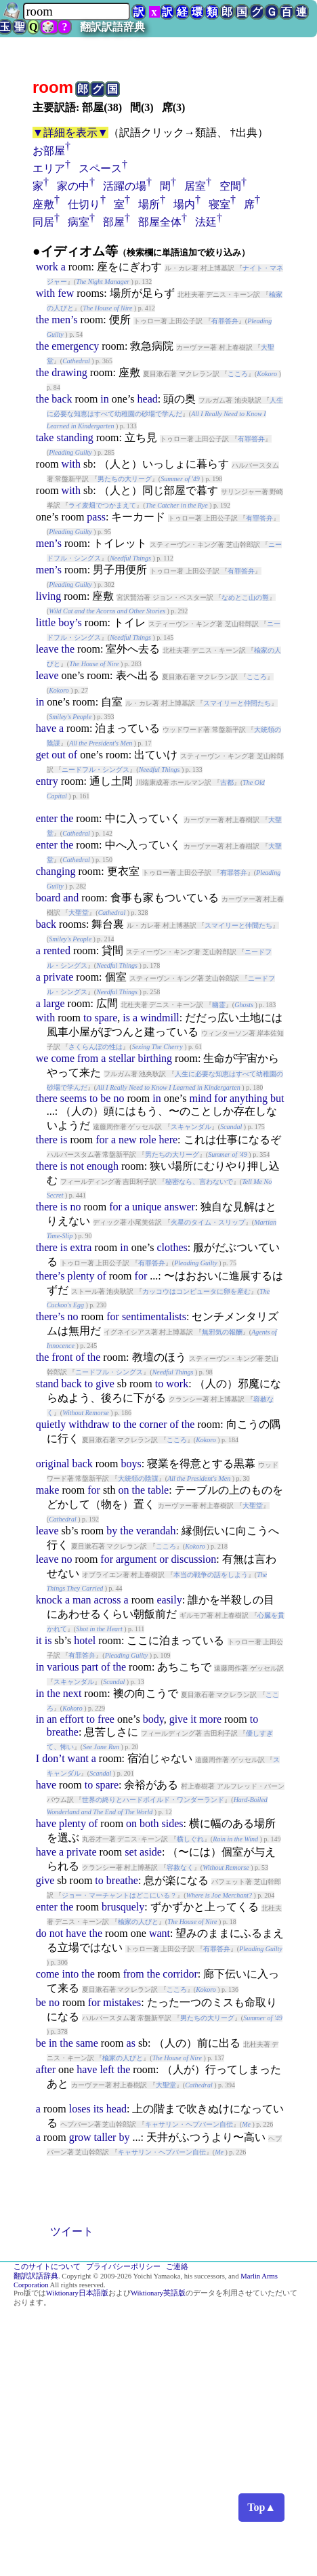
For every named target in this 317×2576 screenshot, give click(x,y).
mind (200, 1098)
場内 (184, 204)
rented (56, 950)
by (111, 1530)
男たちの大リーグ (125, 479)
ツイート (71, 2231)
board (48, 897)
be (105, 1098)
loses (80, 2108)
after (46, 2069)
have (46, 728)
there (47, 1098)
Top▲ (261, 2507)
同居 (43, 222)
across (107, 1600)
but (277, 1098)
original (53, 1463)
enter (47, 818)
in (104, 399)
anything (249, 1098)
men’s (64, 319)
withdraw (88, 1424)
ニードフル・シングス (95, 769)
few (66, 293)
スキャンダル (191, 1126)
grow (80, 2137)
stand (47, 1383)
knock (49, 1600)
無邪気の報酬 (222, 1332)
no (118, 1098)
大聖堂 (78, 912)
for (220, 1098)
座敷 (43, 204)
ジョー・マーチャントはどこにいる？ (119, 1895)
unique (147, 1206)
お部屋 (49, 151)
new (128, 1139)
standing (74, 437)
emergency (75, 346)
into (70, 1974)
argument (136, 1559)
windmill (159, 1017)
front (61, 1357)
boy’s (70, 622)
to (87, 1017)
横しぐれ (190, 1839)
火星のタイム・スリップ (208, 1222)
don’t (53, 1758)
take (45, 437)
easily (169, 1600)
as (131, 2043)
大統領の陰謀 (138, 1478)
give (105, 1383)
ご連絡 (177, 2266)
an (52, 1719)
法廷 (206, 222)
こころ (238, 373)
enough (103, 1166)
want (78, 1758)
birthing (155, 1058)
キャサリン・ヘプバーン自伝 (189, 2124)
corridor (180, 1974)
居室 (195, 186)
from (87, 1058)
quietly (51, 1424)
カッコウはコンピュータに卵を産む (196, 1291)
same (87, 2043)
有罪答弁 (224, 321)
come (63, 1058)
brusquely (123, 1907)
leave (47, 649)
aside (151, 1852)
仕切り (84, 204)
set (131, 1852)
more (210, 1719)
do (41, 1933)
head (148, 399)
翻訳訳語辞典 (112, 27)
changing (56, 871)
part (89, 1667)
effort (71, 1719)
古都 (227, 782)
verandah (156, 1530)
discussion (193, 1559)
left (107, 2069)
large (54, 1003)
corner (153, 1424)
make (48, 1490)
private (58, 977)
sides (173, 1823)
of (72, 754)
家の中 (73, 186)
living (48, 596)
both (149, 1823)
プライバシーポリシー (123, 2266)
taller (105, 2137)
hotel (85, 1640)
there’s (50, 1276)
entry (47, 781)
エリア (49, 168)
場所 (149, 204)
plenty (80, 1276)
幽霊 (219, 1004)
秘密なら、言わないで (199, 1181)
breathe (63, 1732)
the (42, 319)
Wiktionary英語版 (158, 2293)
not (76, 1166)
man (81, 1600)
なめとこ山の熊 (245, 597)
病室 (78, 222)
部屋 (114, 222)
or (163, 1559)
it (39, 1640)
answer (180, 1206)
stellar (121, 1058)
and (71, 897)
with (45, 293)
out (58, 754)
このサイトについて (47, 2266)
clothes (171, 1247)
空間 (230, 186)
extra (80, 1247)
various (63, 1667)
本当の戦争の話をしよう (210, 1574)
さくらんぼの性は (95, 1046)
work (47, 266)
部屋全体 (160, 222)
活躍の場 (124, 186)
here (168, 1139)
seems (73, 1098)
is (126, 1017)
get (42, 754)
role (148, 1139)
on (124, 1490)
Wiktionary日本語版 (77, 2293)
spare (105, 1017)
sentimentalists (154, 1316)
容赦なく (180, 1867)
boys (131, 1463)
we (42, 1058)
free (106, 1719)
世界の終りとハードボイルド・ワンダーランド (153, 1799)
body (153, 1719)
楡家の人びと (138, 1921)
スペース (100, 168)
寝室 (219, 204)
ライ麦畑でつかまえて (102, 505)
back (61, 399)
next (72, 1693)
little (46, 622)
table (158, 1490)
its (98, 2108)
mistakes (122, 2002)
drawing (69, 372)
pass (96, 517)
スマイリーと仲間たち (237, 703)
